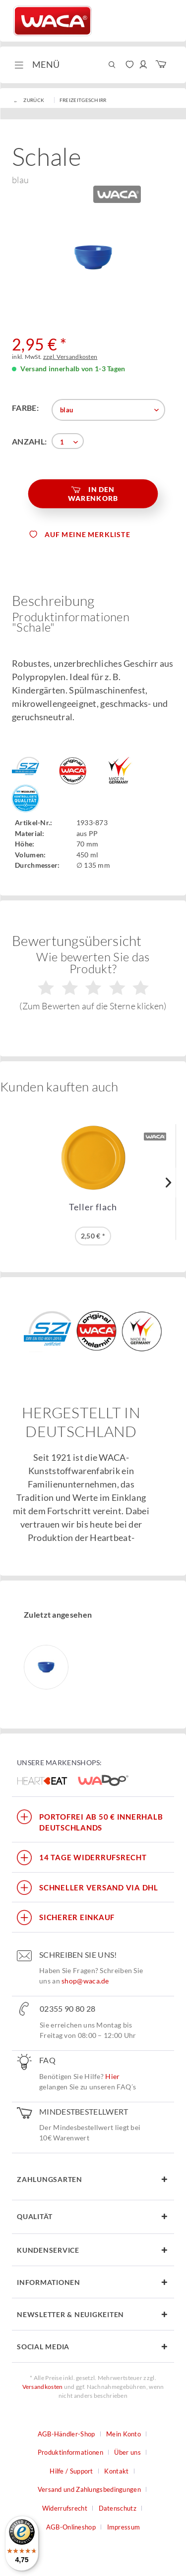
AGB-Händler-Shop (66, 2434)
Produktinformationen (70, 2452)
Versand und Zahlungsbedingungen (89, 2489)
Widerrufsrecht (64, 2508)
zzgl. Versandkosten (70, 356)
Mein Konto (123, 2434)
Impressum (123, 2527)
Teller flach (93, 1207)
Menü (37, 63)
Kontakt (116, 2471)
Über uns (127, 2452)
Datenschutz (117, 2508)
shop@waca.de (85, 1981)
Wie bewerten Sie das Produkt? (92, 980)
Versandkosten (42, 2386)
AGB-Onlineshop (71, 2527)
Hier (112, 2076)
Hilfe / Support (71, 2471)
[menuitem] (36, 65)
